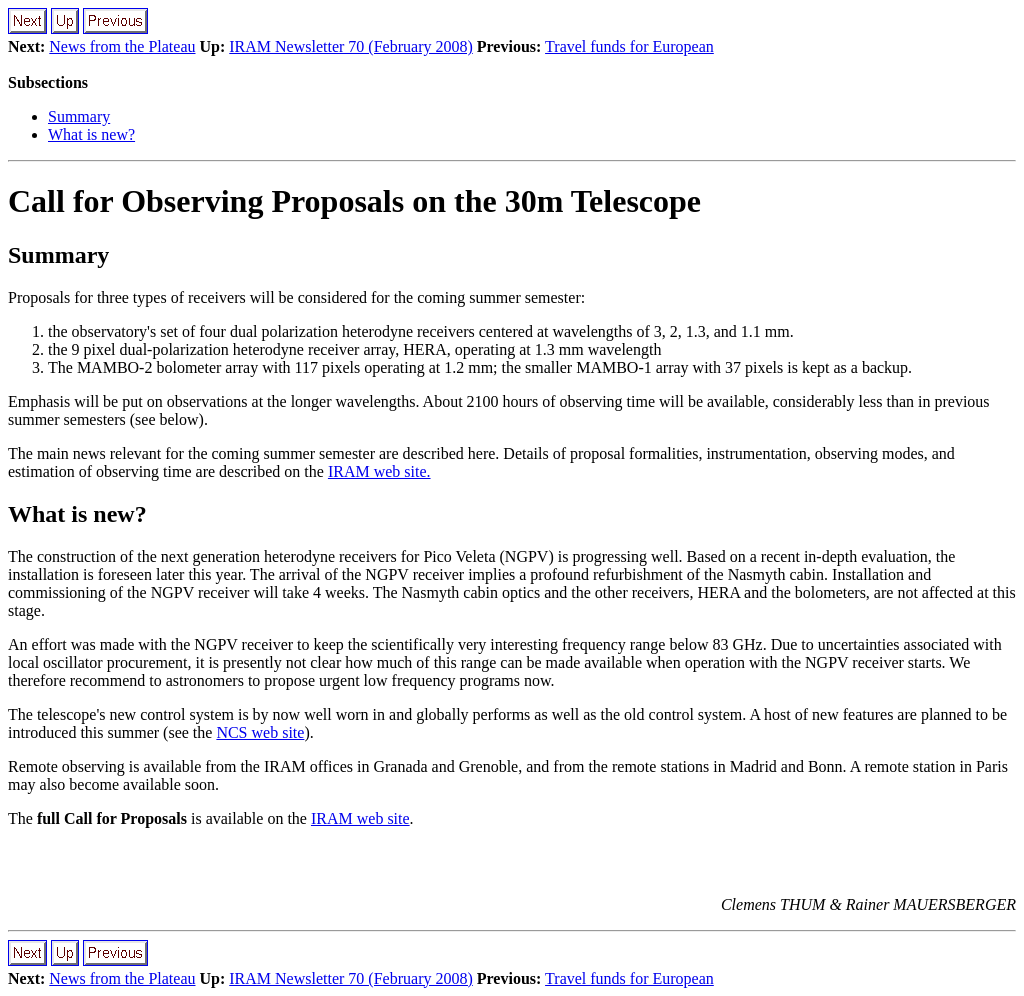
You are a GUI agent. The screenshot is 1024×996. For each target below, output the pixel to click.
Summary (79, 116)
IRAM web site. (379, 471)
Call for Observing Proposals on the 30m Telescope (354, 201)
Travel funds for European (629, 46)
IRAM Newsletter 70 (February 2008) (351, 46)
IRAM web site (360, 818)
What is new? (91, 134)
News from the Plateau (122, 46)
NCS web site (260, 732)
